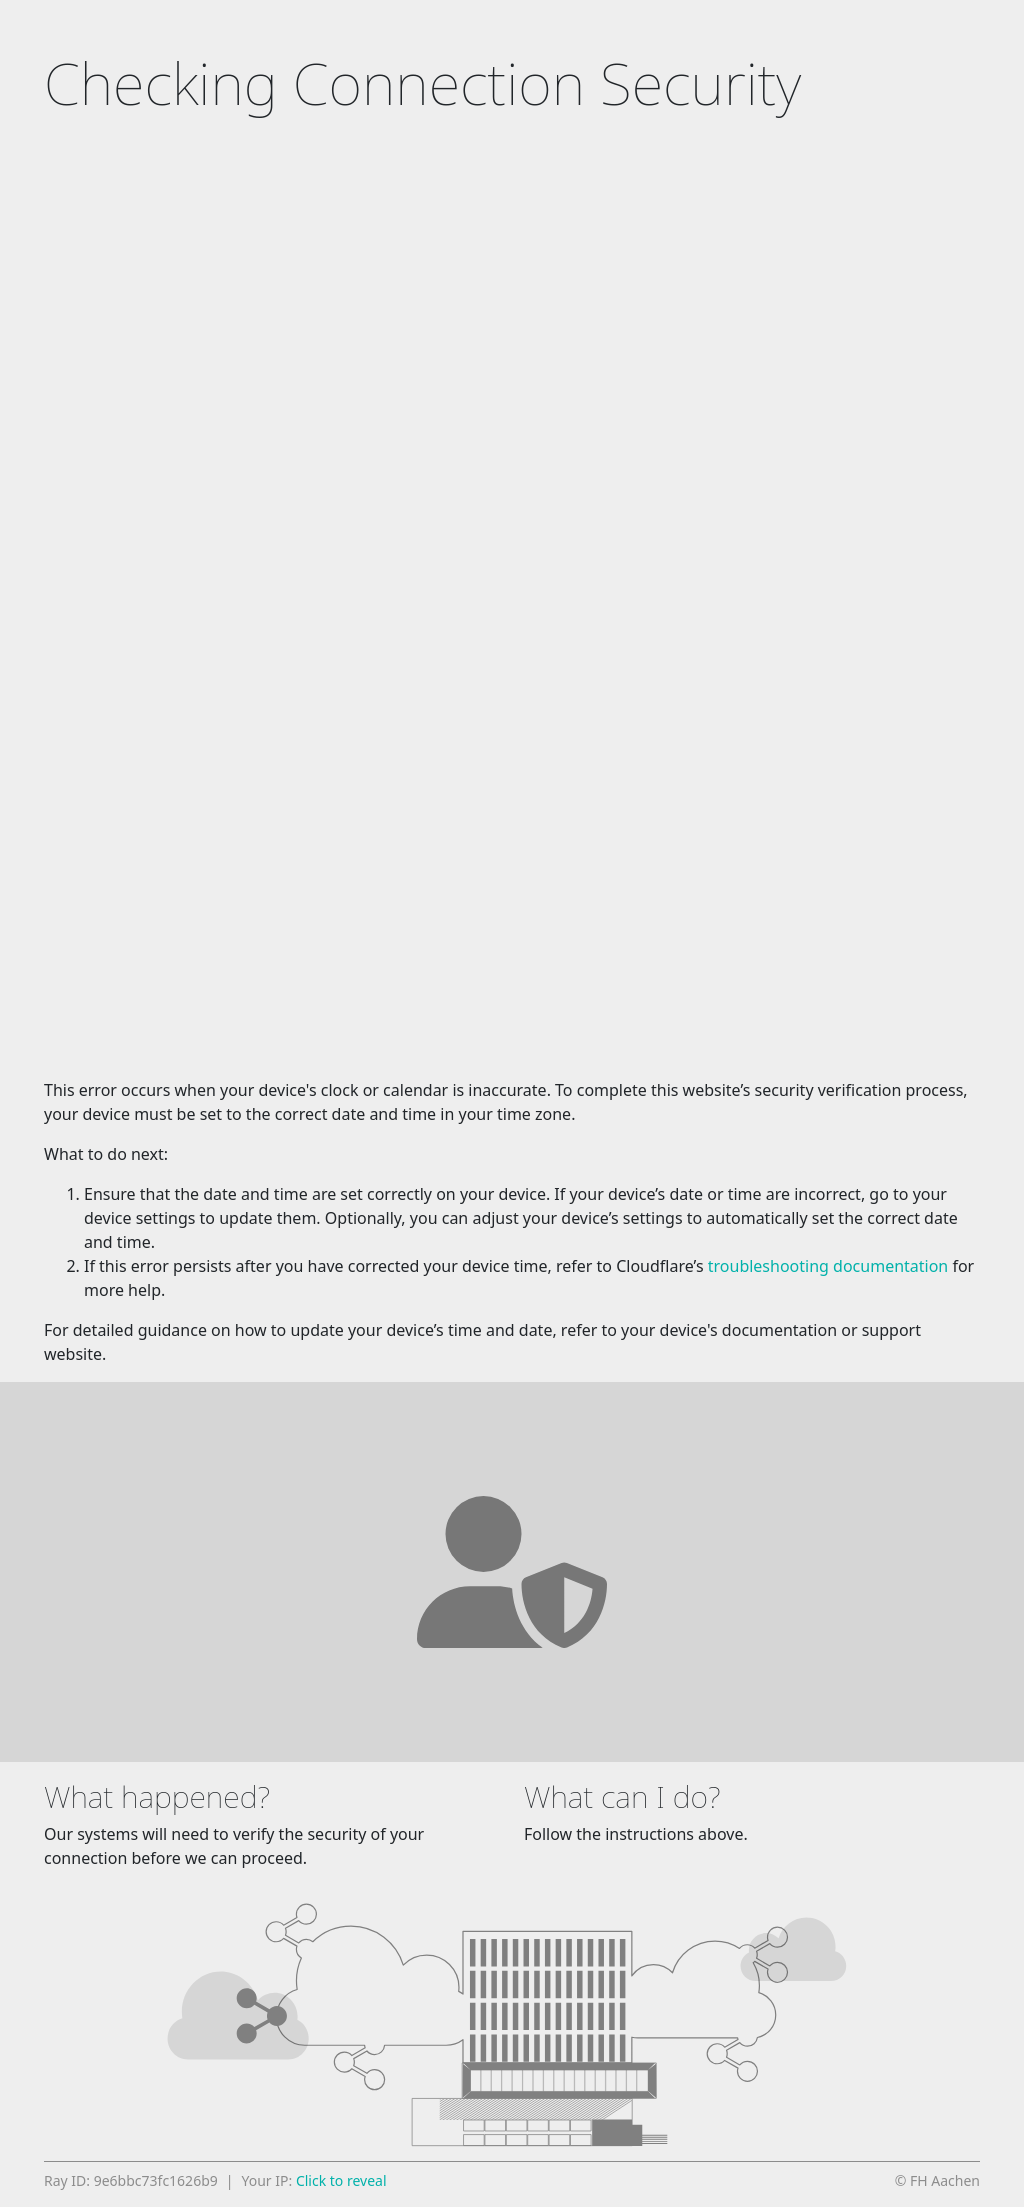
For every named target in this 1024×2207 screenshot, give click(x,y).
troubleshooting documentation (828, 1266)
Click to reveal (341, 2180)
